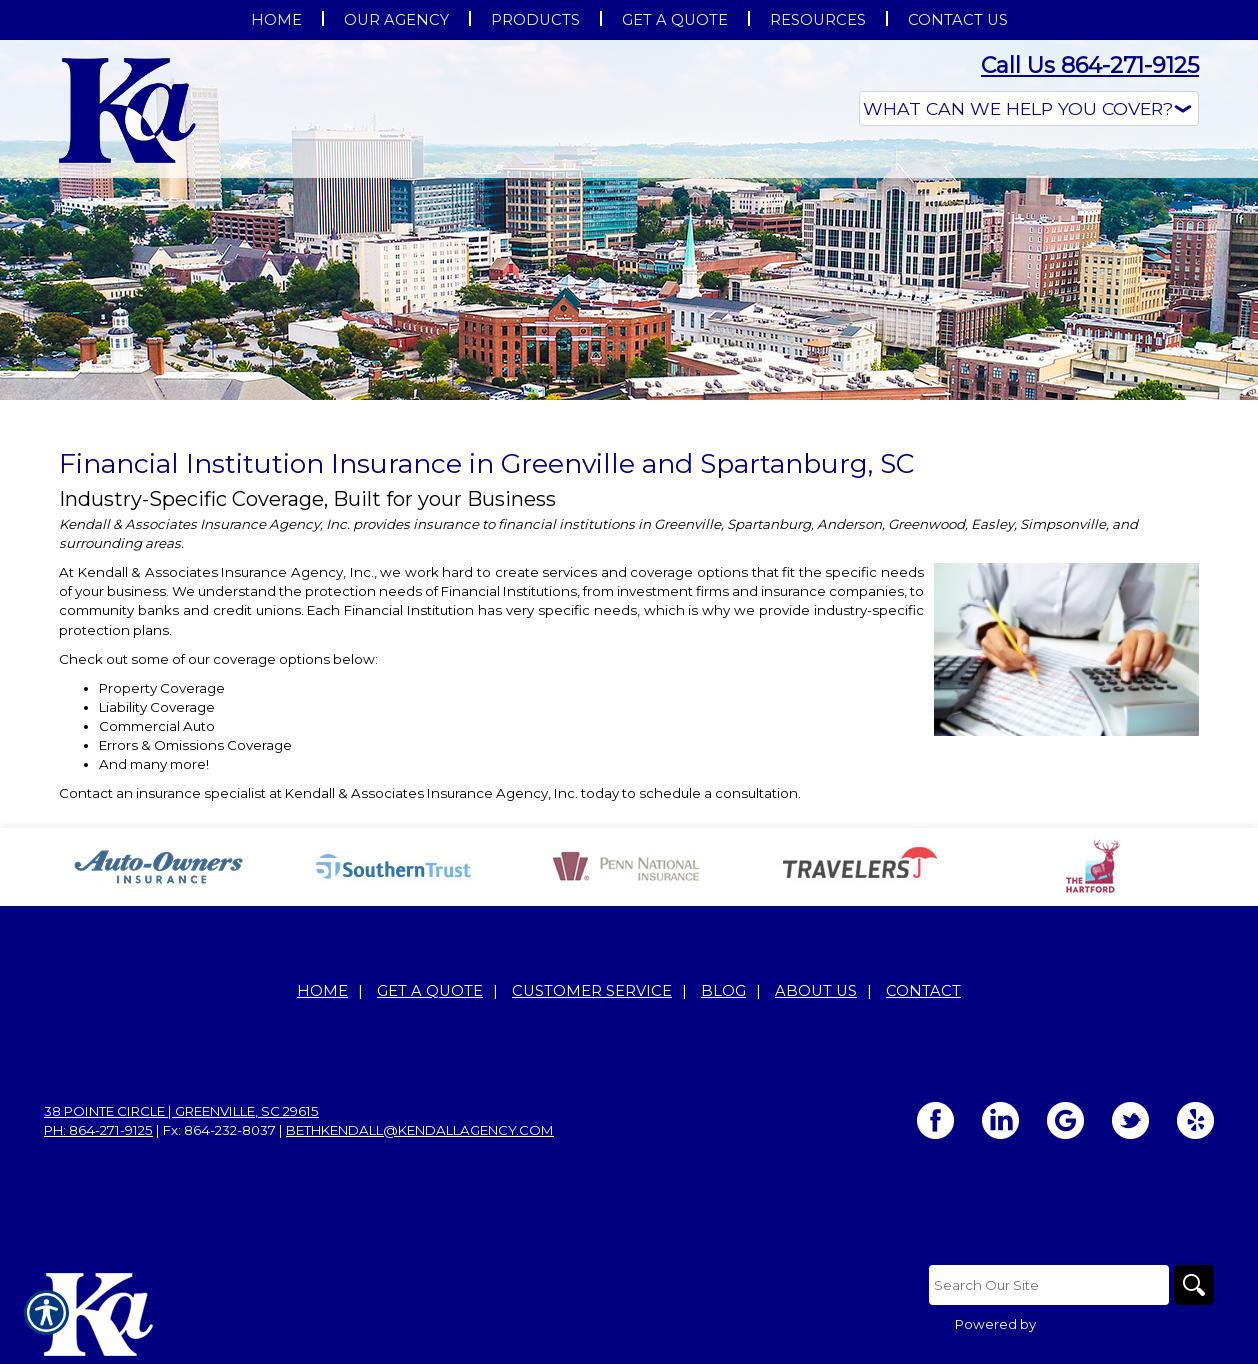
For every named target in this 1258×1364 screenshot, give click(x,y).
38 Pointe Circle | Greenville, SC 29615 (181, 1111)
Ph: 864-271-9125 (98, 1130)
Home (322, 991)
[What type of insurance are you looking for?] (1029, 108)
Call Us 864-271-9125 (1090, 65)
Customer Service (592, 991)
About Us (816, 991)
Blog (723, 991)
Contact (923, 991)
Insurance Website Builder (1126, 1324)
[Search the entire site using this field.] (1049, 1285)
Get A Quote (430, 991)
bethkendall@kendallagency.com (420, 1130)
